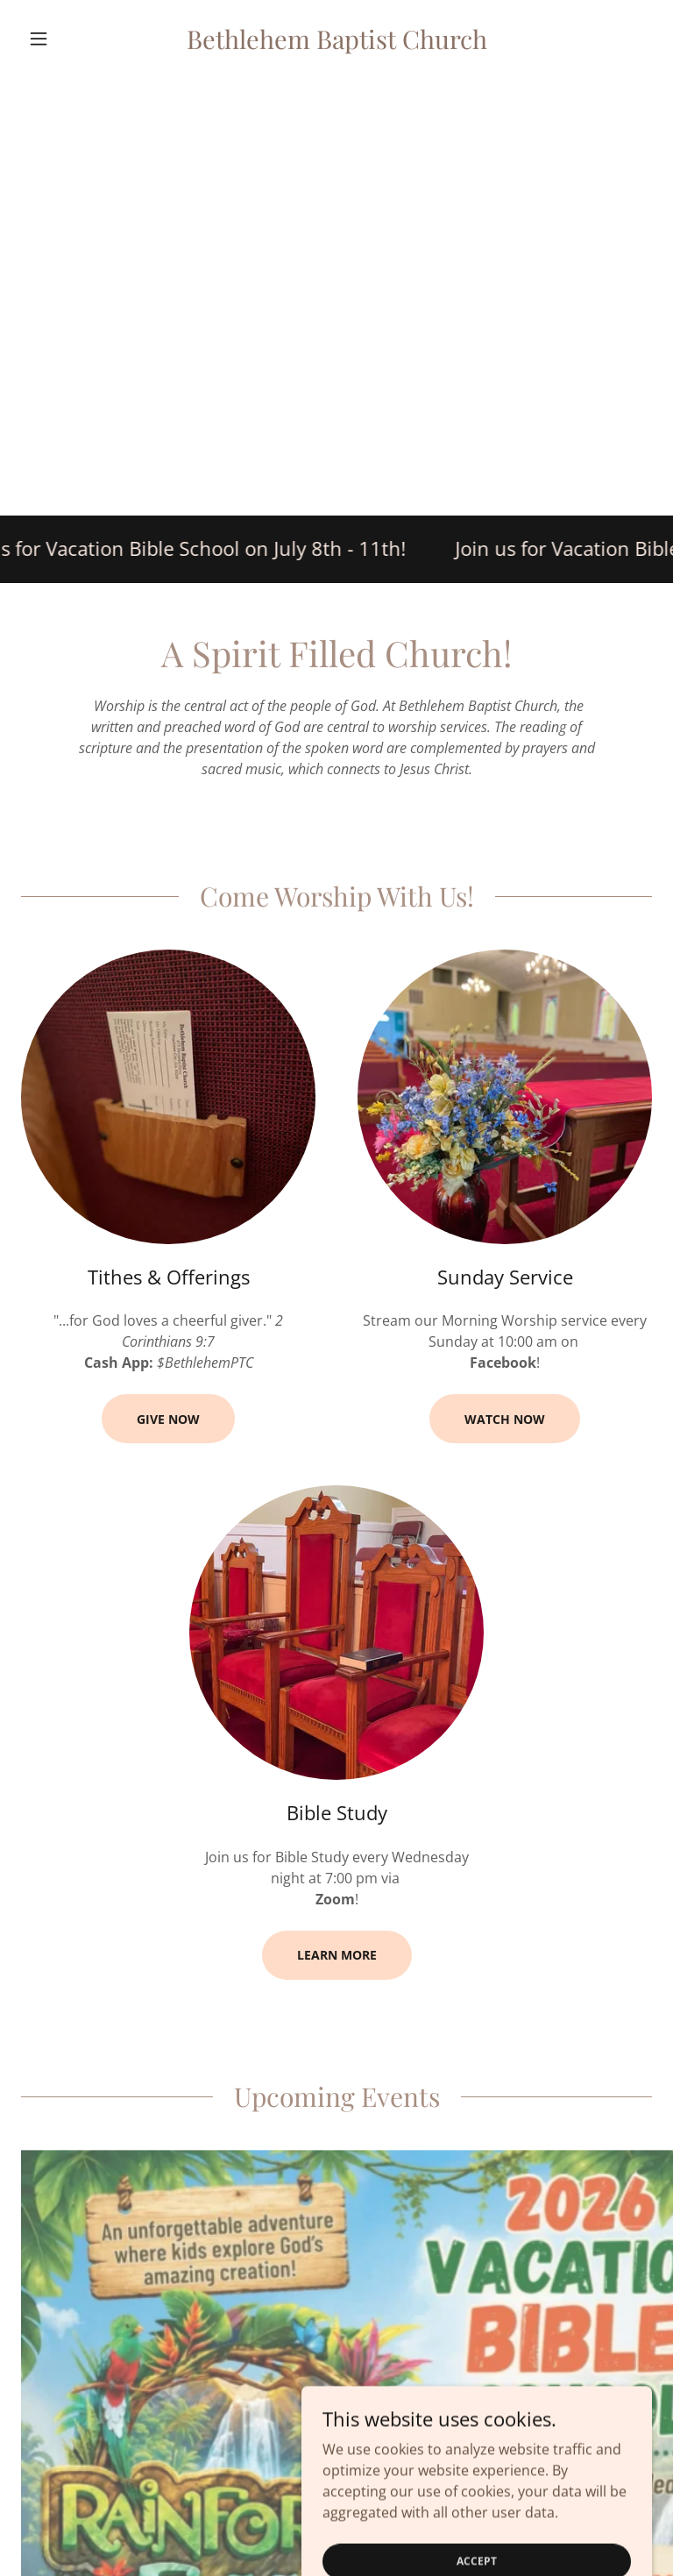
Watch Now (504, 1419)
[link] (336, 43)
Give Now (168, 1419)
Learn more (337, 1954)
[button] (68, 38)
